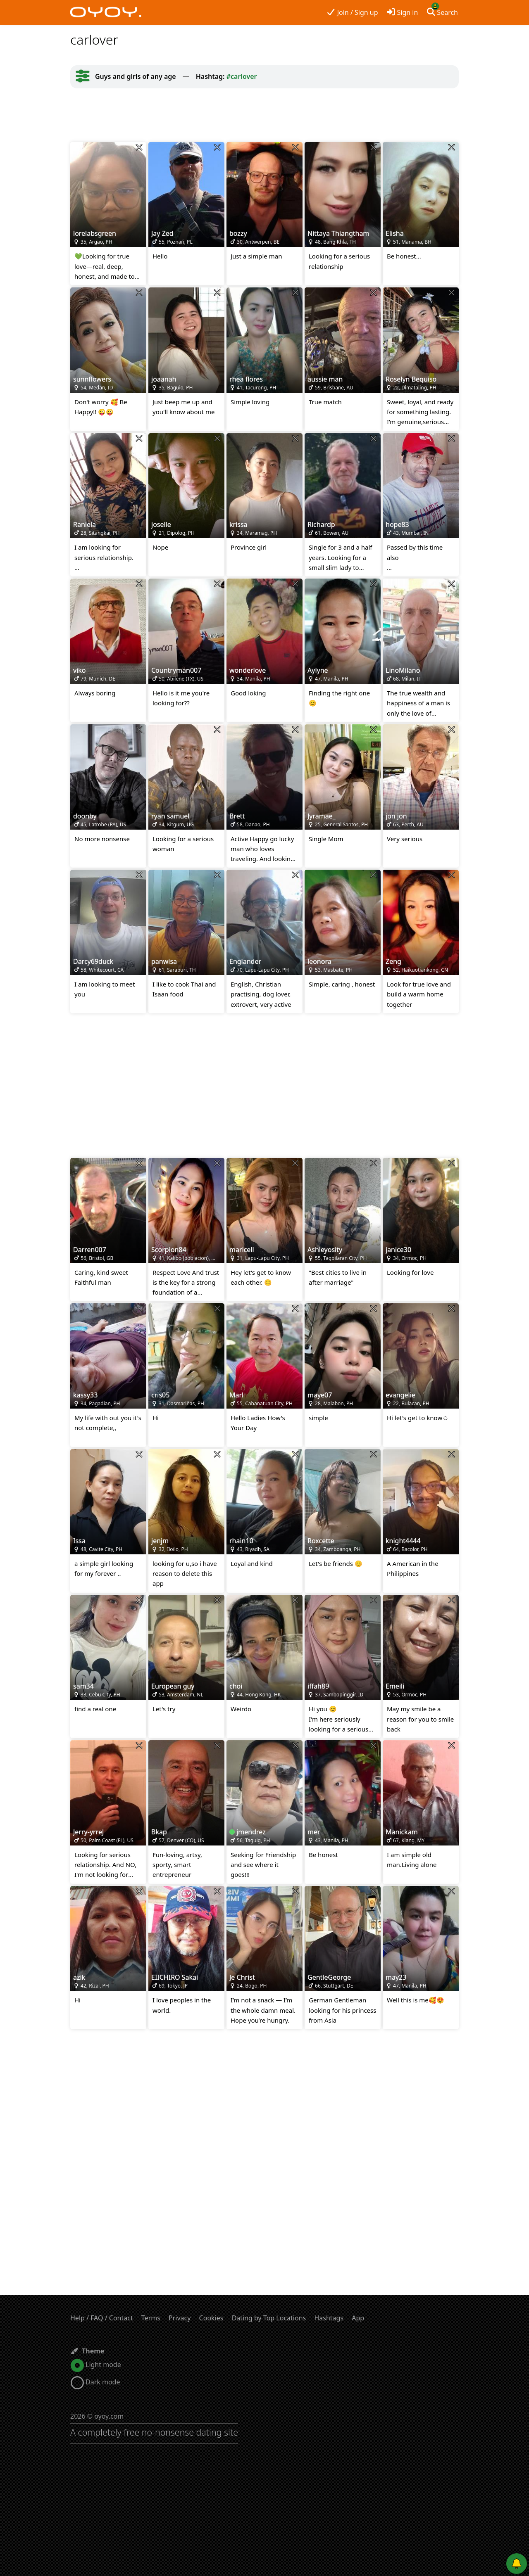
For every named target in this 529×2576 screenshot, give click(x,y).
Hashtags (328, 2317)
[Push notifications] (516, 2563)
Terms (150, 2317)
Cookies (211, 2317)
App (358, 2317)
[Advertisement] (264, 115)
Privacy (180, 2317)
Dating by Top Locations (269, 2317)
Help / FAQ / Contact (101, 2317)
